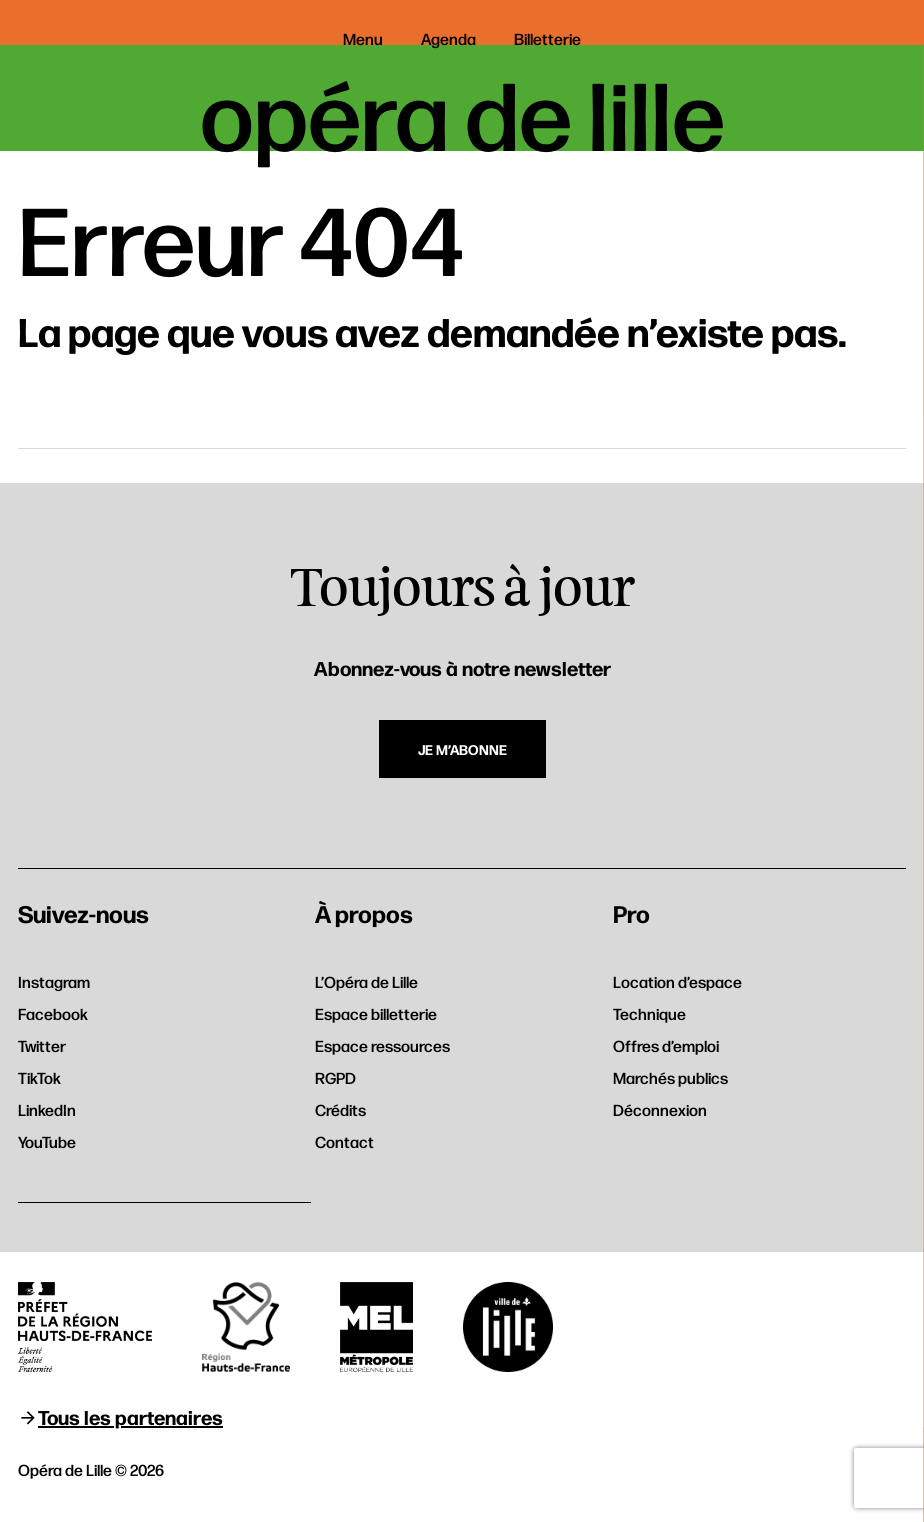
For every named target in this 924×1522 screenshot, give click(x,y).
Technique (649, 1013)
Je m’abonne (462, 749)
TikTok (39, 1077)
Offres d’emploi (666, 1045)
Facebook (53, 1013)
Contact (344, 1141)
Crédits (340, 1109)
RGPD (335, 1077)
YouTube (47, 1141)
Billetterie (547, 38)
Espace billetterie (376, 1013)
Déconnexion (660, 1109)
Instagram (54, 981)
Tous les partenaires (130, 1416)
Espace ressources (382, 1045)
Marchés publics (670, 1077)
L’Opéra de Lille (366, 981)
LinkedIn (47, 1109)
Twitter (42, 1045)
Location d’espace (677, 981)
